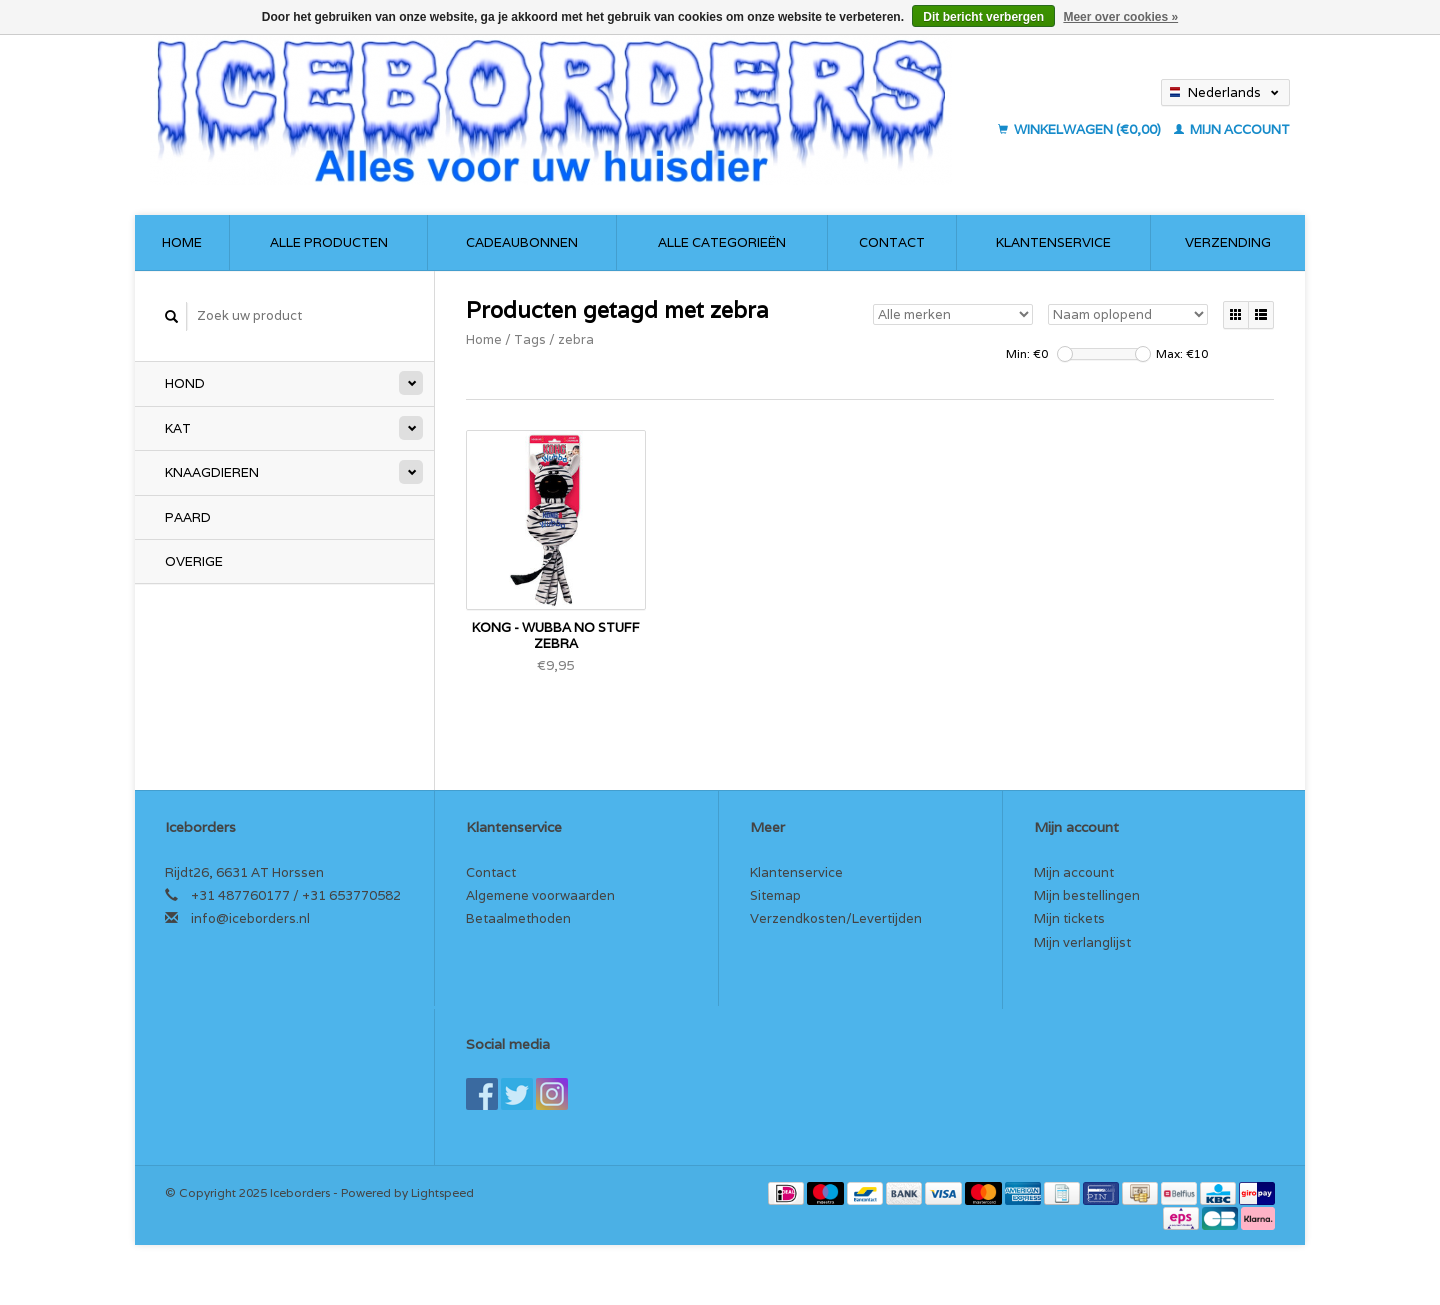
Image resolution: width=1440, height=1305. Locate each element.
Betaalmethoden (518, 918)
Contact (892, 242)
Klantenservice (1053, 242)
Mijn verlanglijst (1082, 942)
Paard (188, 517)
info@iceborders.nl (250, 918)
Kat (178, 428)
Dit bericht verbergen (983, 17)
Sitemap (775, 895)
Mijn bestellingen (1087, 895)
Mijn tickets (1069, 918)
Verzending (1228, 242)
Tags (530, 339)
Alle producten (329, 242)
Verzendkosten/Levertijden (836, 918)
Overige (194, 561)
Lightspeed (442, 1192)
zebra (576, 339)
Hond (185, 383)
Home (182, 242)
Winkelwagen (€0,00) (1081, 129)
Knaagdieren (212, 472)
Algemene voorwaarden (540, 895)
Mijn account (1232, 129)
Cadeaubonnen (522, 242)
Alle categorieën (722, 242)
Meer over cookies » (1120, 17)
